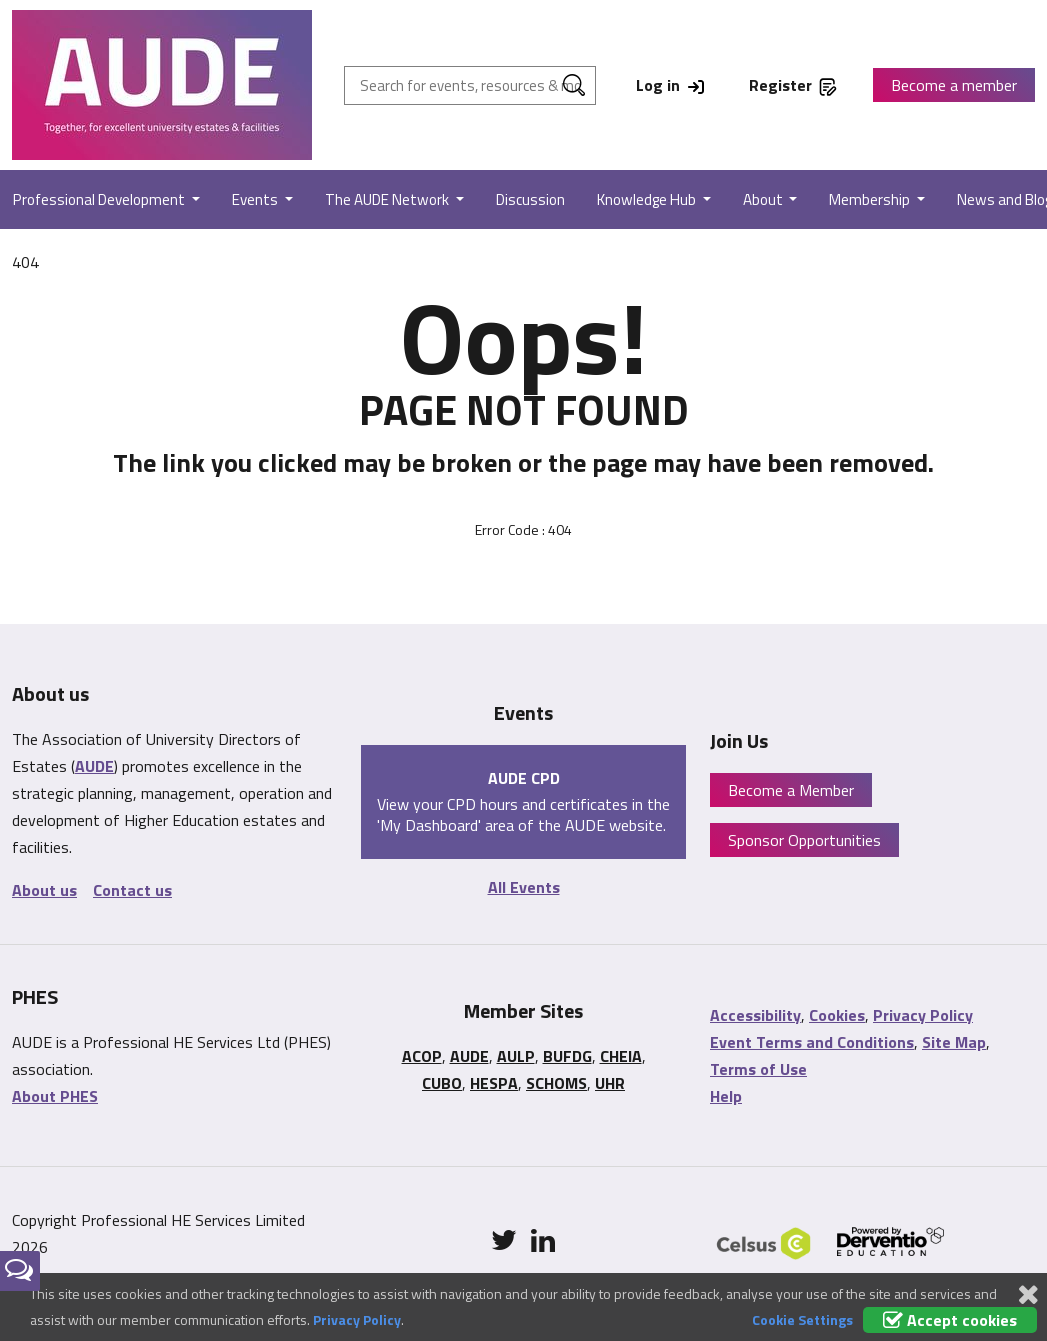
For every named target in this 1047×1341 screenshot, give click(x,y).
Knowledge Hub (648, 199)
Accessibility (755, 1015)
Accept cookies (950, 1320)
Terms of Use (758, 1069)
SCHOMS (556, 1083)
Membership (871, 199)
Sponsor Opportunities (804, 840)
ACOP (422, 1056)
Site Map (954, 1042)
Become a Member (791, 790)
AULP (516, 1056)
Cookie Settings (802, 1319)
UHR (610, 1083)
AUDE (94, 766)
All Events (524, 887)
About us (44, 890)
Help (726, 1096)
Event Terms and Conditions (812, 1042)
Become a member (954, 85)
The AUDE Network (388, 199)
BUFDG (567, 1056)
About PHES (55, 1096)
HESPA (494, 1083)
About (764, 199)
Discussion (530, 199)
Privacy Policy (923, 1015)
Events (256, 199)
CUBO (442, 1083)
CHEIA (621, 1056)
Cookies (837, 1015)
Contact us (132, 890)
